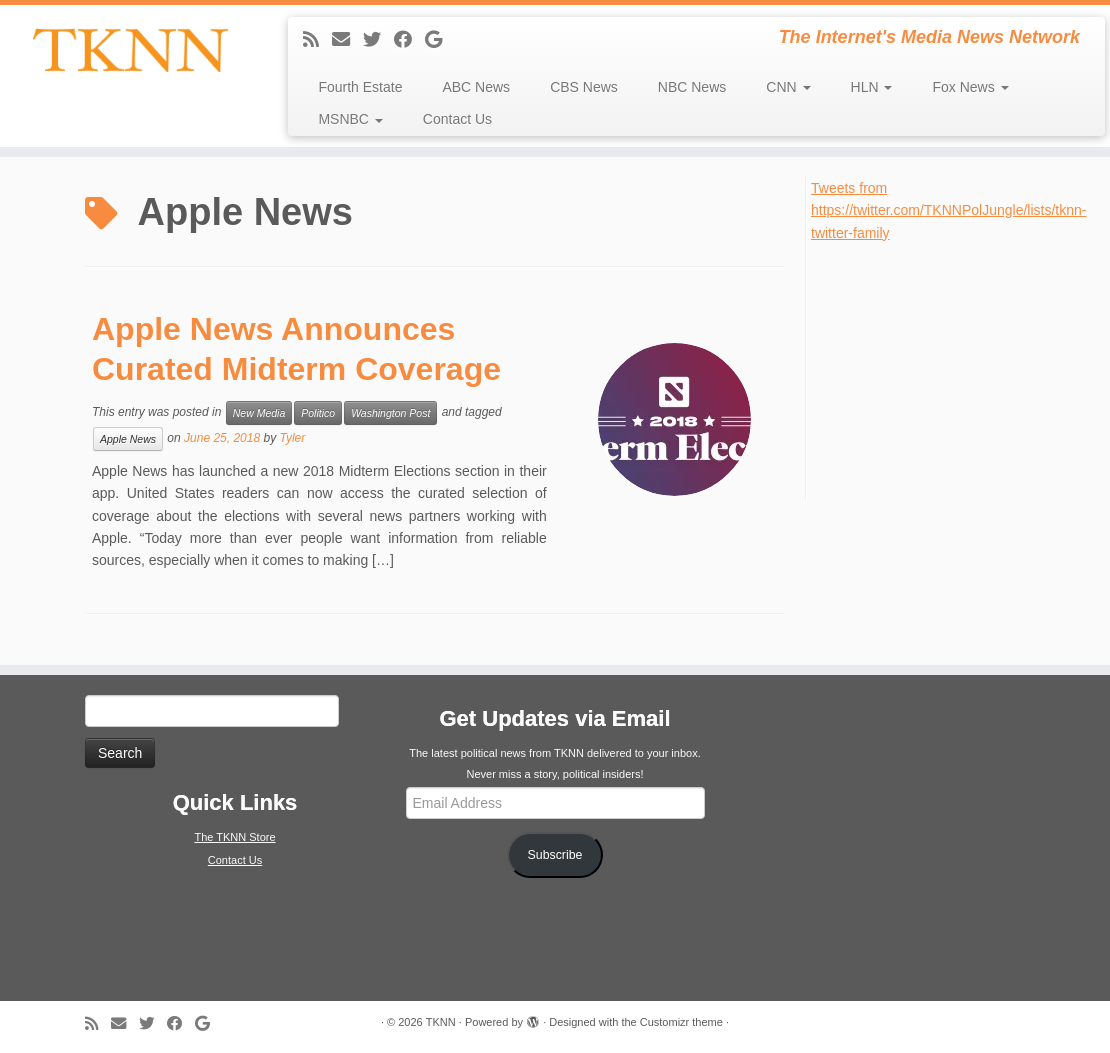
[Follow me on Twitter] (378, 40)
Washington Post (390, 413)
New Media (259, 413)
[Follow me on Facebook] (409, 40)
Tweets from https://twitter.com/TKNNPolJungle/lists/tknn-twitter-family (948, 210)
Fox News (970, 87)
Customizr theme (681, 1022)
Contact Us (457, 119)
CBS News (584, 87)
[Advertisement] (960, 369)
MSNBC (350, 119)
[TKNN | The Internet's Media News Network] (130, 50)
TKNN (441, 1022)
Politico (318, 413)
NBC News (692, 87)
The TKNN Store (234, 837)
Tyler (292, 438)
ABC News (476, 87)
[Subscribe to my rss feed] (317, 40)
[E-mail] (347, 40)
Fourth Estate (360, 87)
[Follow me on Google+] (440, 40)
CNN (788, 87)
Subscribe (555, 855)
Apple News (128, 439)
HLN (872, 87)
